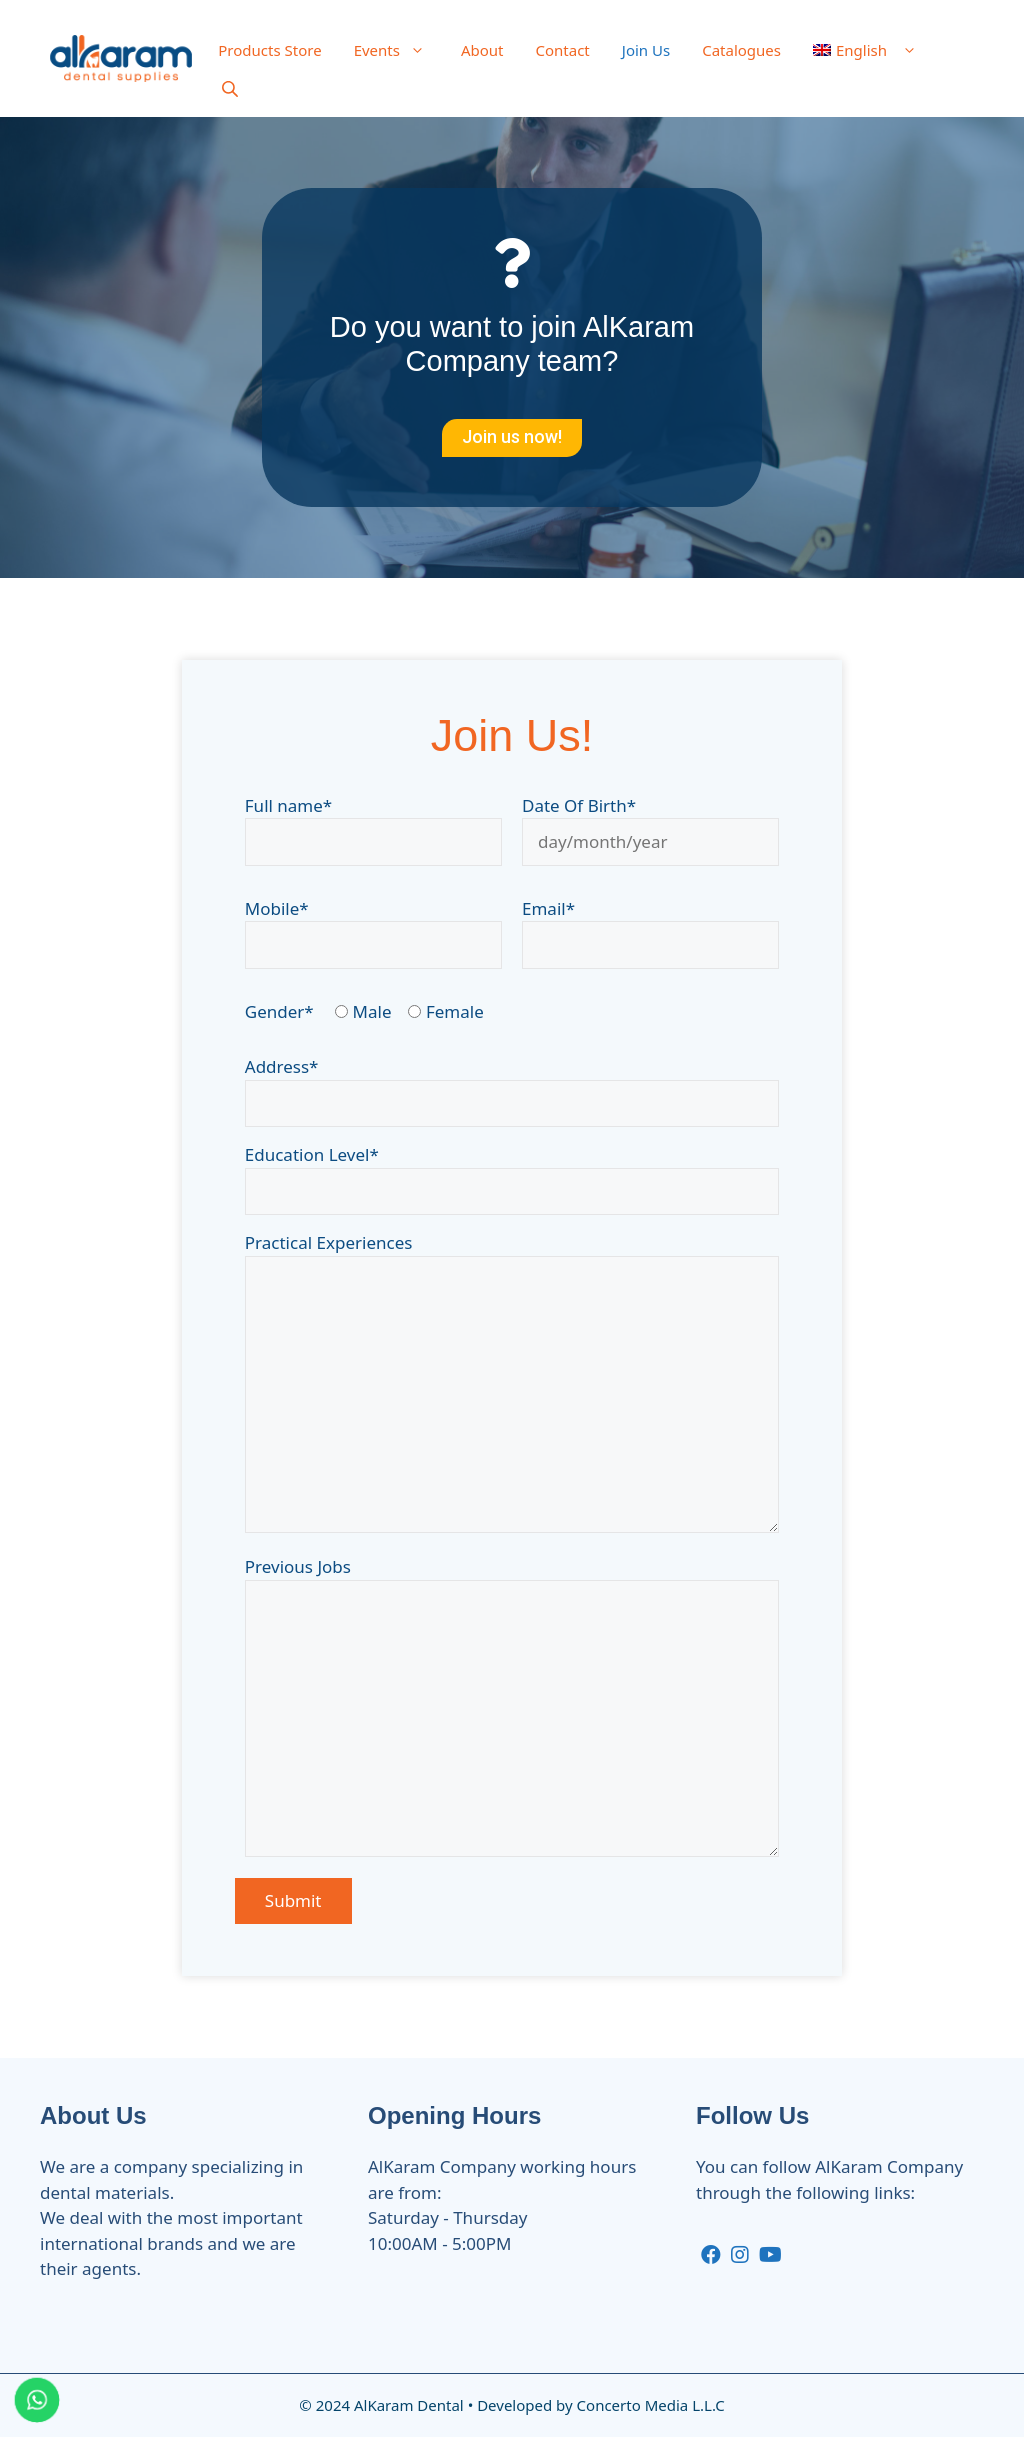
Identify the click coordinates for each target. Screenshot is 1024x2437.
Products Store (269, 50)
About (482, 50)
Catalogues (741, 50)
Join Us (646, 50)
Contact (563, 50)
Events (399, 50)
